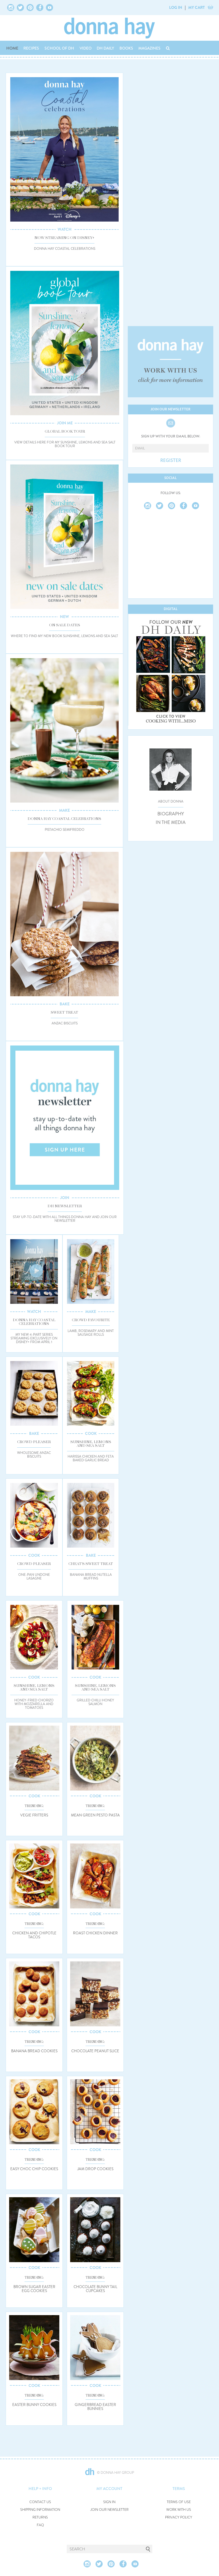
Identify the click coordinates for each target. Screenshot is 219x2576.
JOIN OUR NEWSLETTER (109, 2509)
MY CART (196, 7)
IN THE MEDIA (171, 822)
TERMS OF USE (179, 2502)
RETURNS (40, 2517)
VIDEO (86, 48)
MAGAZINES (149, 48)
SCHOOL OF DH (59, 48)
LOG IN (175, 7)
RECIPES (31, 48)
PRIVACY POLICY (178, 2517)
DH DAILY (105, 48)
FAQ (40, 2525)
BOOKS (126, 48)
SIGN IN (109, 2502)
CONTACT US (40, 2502)
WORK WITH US (178, 2509)
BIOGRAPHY (170, 814)
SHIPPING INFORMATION (40, 2509)
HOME (12, 48)
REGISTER (170, 460)
